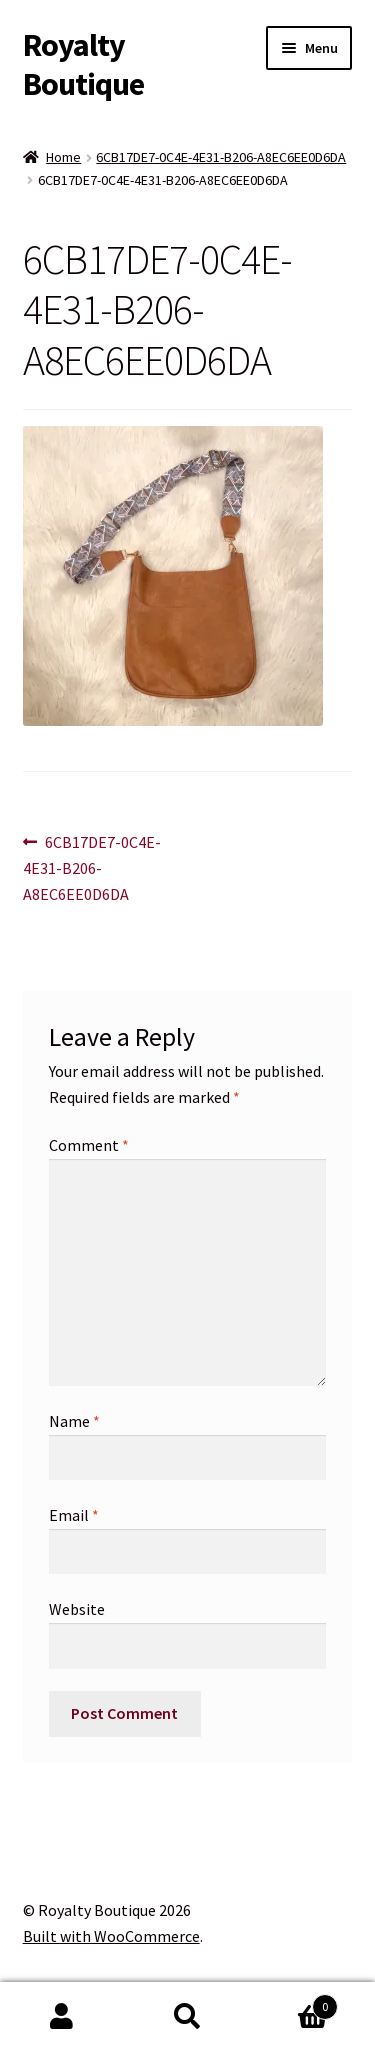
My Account (62, 2017)
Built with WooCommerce (111, 1936)
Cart (294, 2002)
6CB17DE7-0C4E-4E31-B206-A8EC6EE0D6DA (221, 157)
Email (74, 1515)
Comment (89, 1145)
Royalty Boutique (83, 64)
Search (187, 2017)
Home (63, 157)
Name (74, 1421)
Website (77, 1609)
